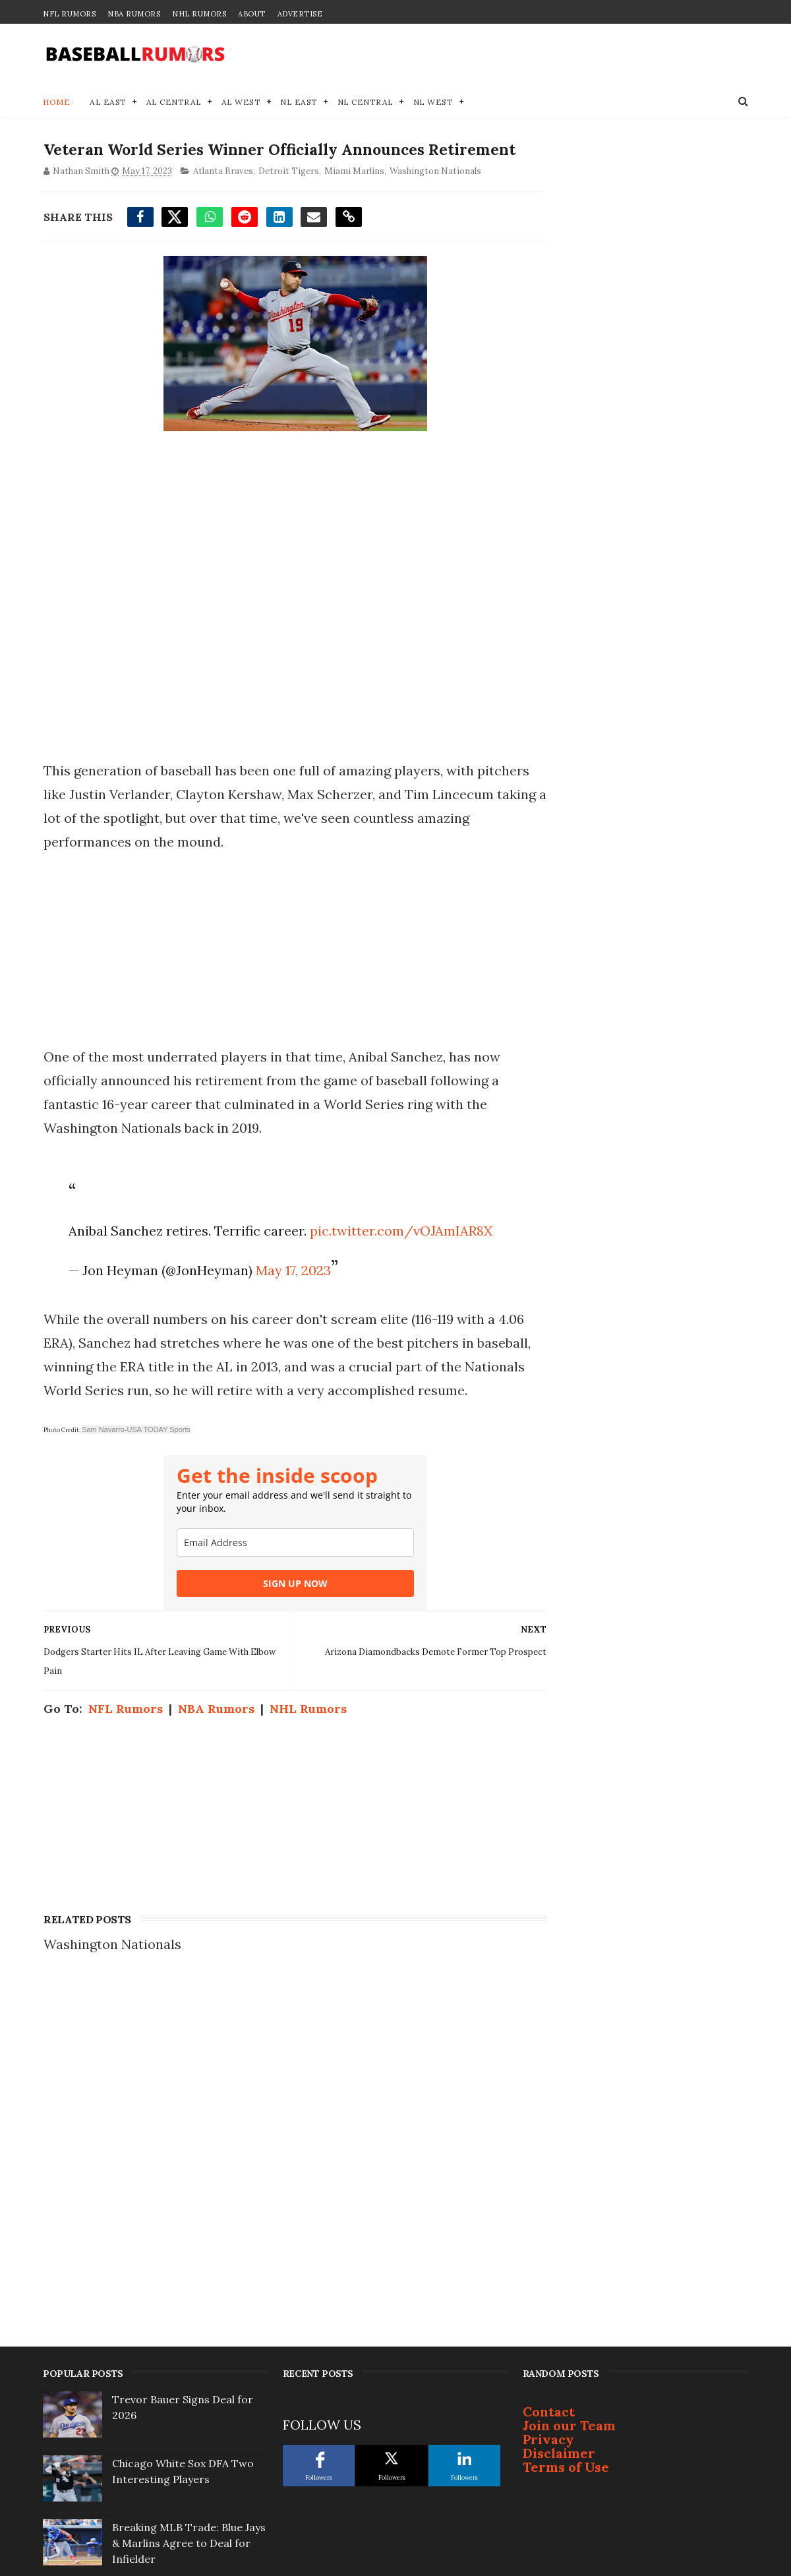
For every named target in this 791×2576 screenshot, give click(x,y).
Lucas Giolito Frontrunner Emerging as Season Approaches (179, 2483)
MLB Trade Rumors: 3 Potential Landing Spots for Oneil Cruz (182, 2355)
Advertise (300, 13)
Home (56, 102)
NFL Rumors (69, 13)
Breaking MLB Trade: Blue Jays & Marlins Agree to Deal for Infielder (189, 2227)
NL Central (365, 102)
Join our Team (569, 2110)
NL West (433, 102)
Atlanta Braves (222, 196)
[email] (282, 1591)
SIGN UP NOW (282, 1632)
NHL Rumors (199, 13)
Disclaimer (559, 2138)
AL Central (174, 102)
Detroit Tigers (288, 196)
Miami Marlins (354, 196)
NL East (299, 102)
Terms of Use (566, 2151)
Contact (549, 2096)
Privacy (548, 2124)
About (252, 13)
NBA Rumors (133, 13)
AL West (241, 102)
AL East (108, 102)
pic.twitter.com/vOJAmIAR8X (399, 1255)
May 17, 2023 (291, 1295)
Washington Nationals (435, 196)
